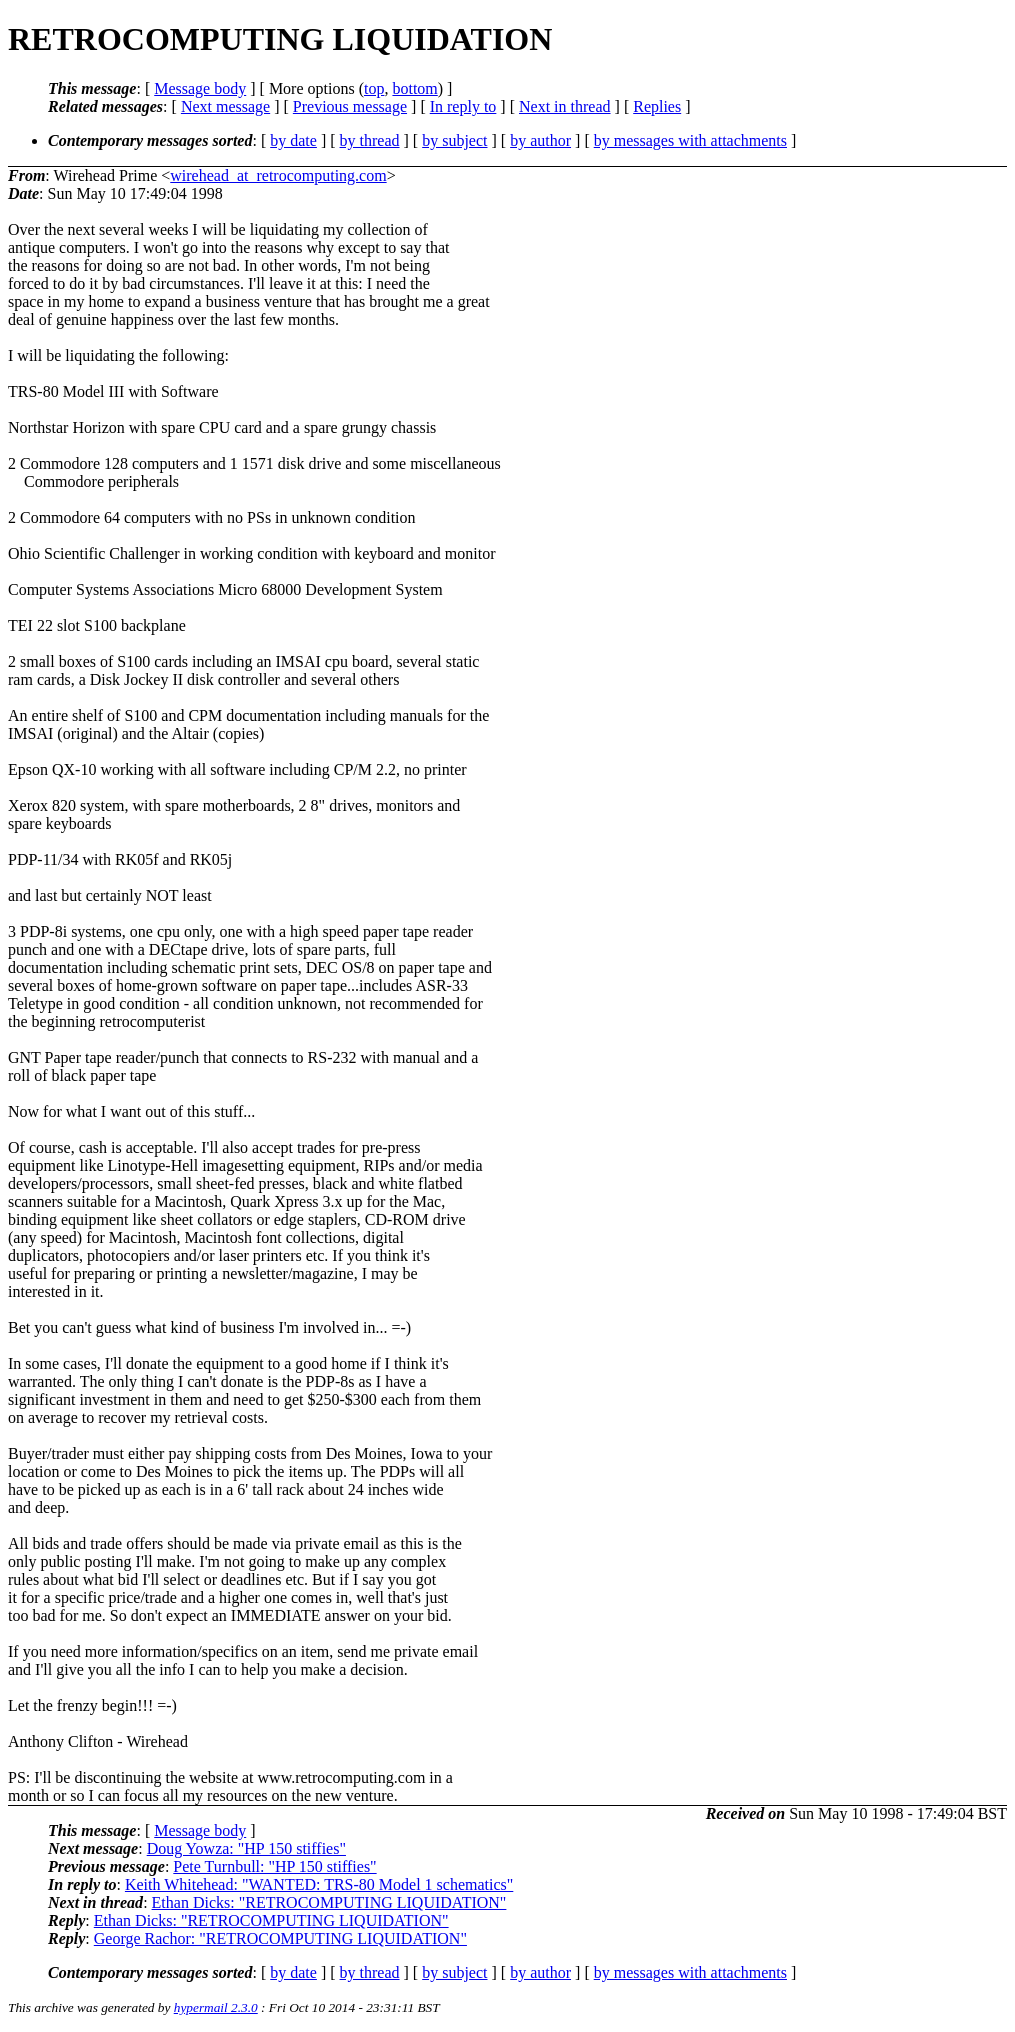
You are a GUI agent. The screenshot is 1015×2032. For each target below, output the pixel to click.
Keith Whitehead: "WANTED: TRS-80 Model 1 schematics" (319, 1884)
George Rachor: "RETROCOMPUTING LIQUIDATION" (280, 1938)
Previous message (350, 106)
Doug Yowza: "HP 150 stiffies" (246, 1848)
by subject (454, 140)
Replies (657, 106)
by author (540, 140)
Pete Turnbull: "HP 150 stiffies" (274, 1866)
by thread (370, 140)
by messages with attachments (690, 140)
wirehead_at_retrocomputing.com (278, 175)
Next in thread (565, 106)
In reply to (463, 106)
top (374, 88)
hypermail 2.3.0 (216, 2007)
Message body (200, 88)
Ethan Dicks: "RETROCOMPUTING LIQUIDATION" (329, 1902)
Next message (225, 106)
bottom (414, 88)
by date (293, 140)
